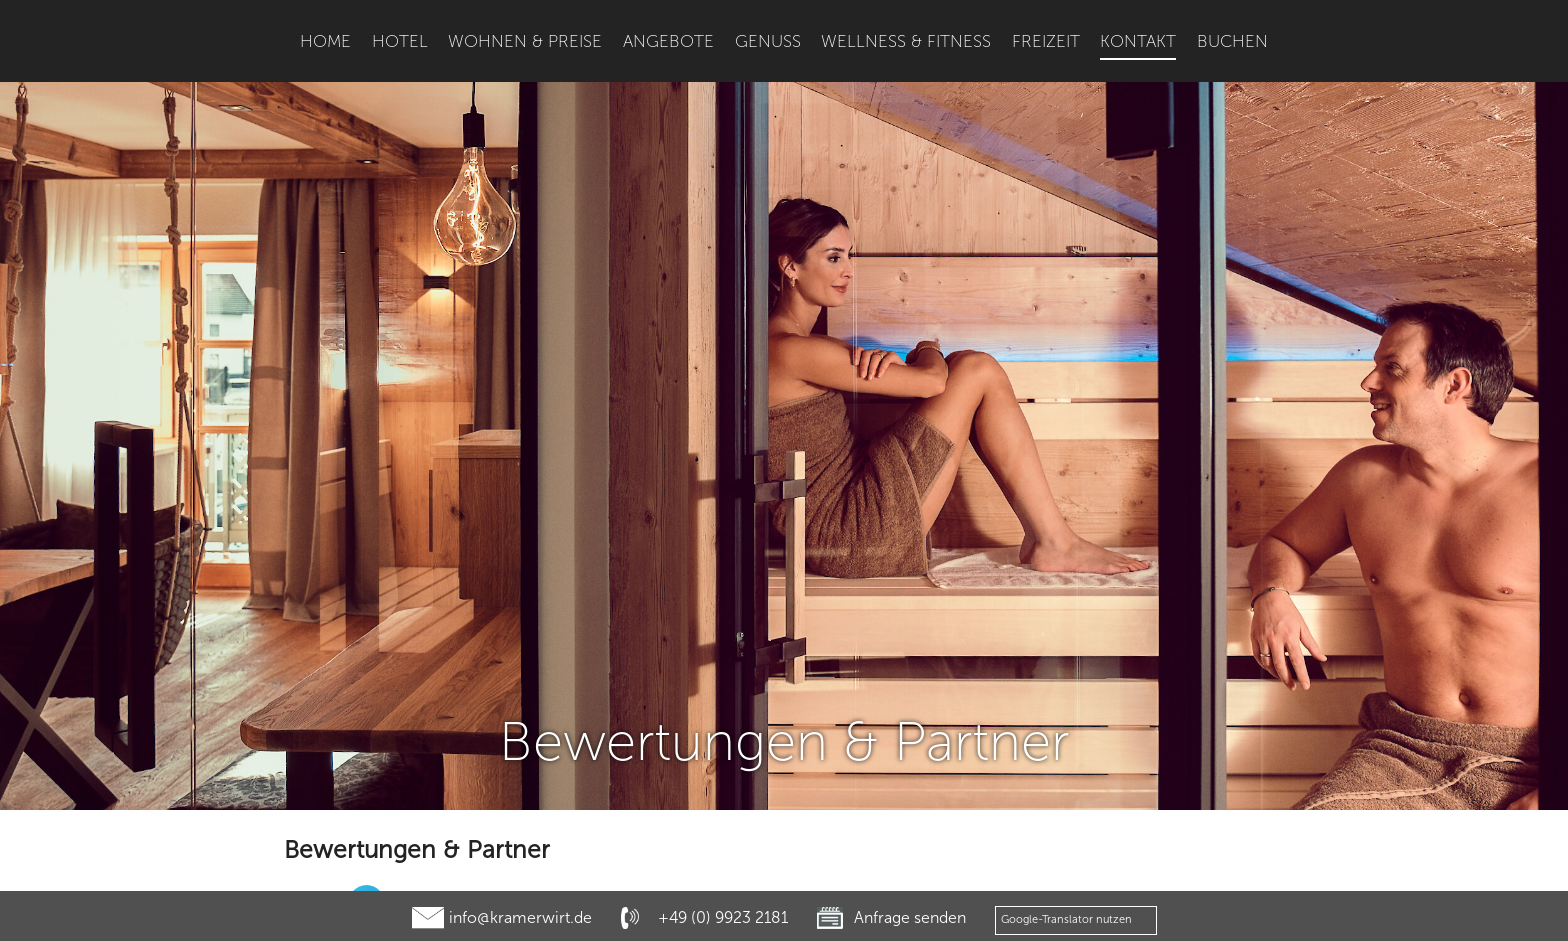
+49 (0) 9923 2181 (723, 917)
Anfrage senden (910, 917)
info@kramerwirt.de (520, 917)
